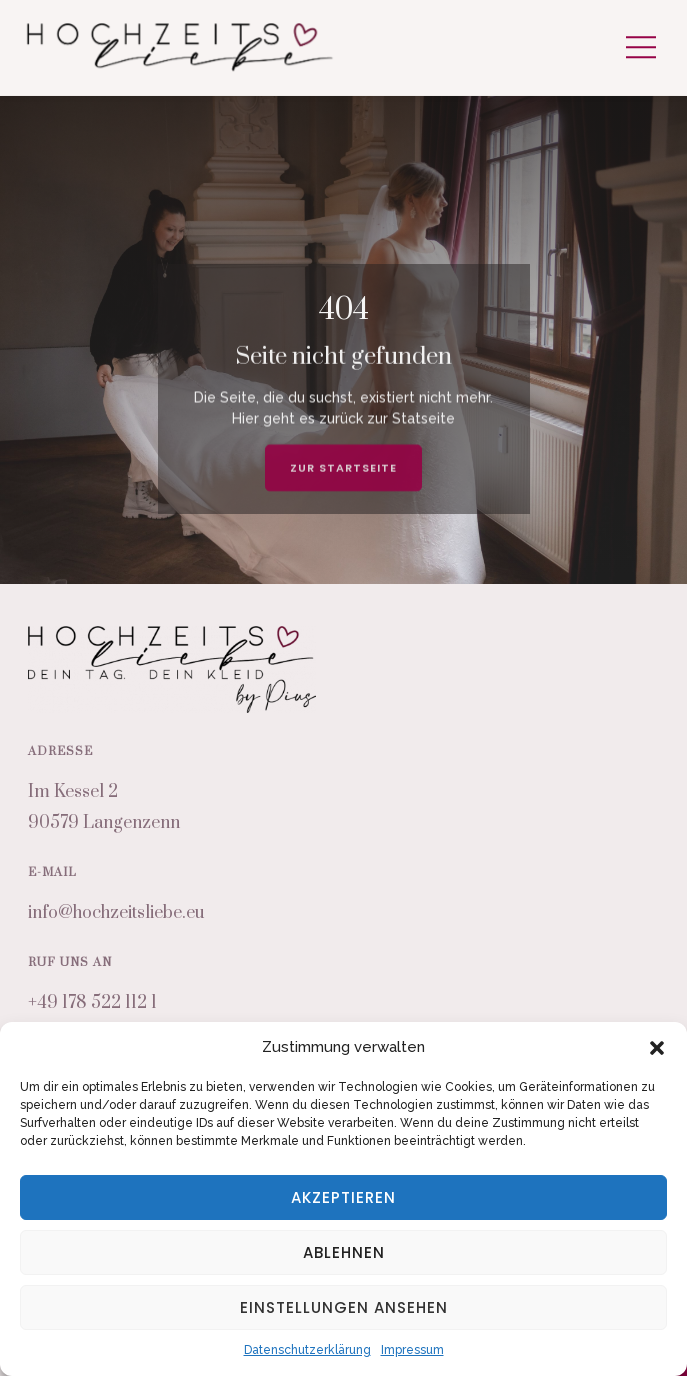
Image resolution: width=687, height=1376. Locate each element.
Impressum (412, 1350)
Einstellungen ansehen (344, 1307)
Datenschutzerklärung (307, 1350)
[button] (657, 1048)
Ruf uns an (70, 962)
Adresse (60, 751)
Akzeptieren (343, 1197)
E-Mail (52, 872)
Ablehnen (344, 1252)
